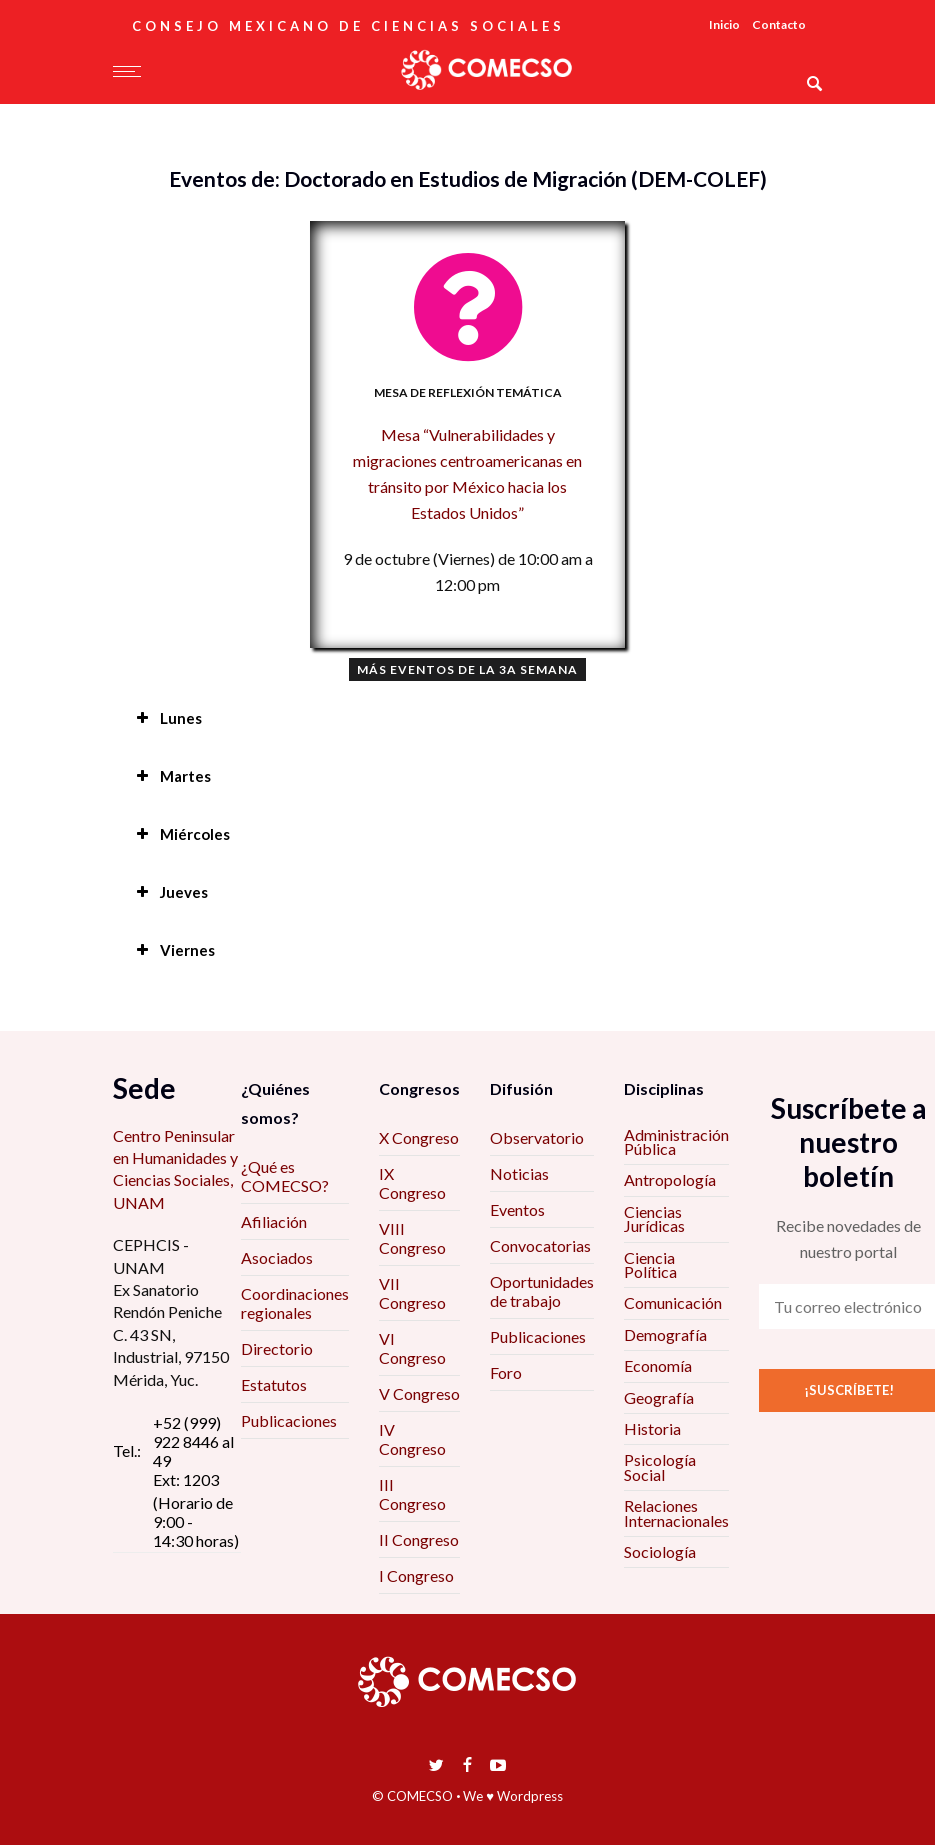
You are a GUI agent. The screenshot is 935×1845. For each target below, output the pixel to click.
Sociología (660, 1551)
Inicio (724, 24)
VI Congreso (412, 1348)
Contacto (779, 24)
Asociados (277, 1257)
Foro (506, 1372)
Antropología (670, 1179)
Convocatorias (540, 1245)
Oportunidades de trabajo (542, 1291)
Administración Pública (676, 1141)
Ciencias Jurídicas (654, 1218)
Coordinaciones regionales (295, 1303)
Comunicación (673, 1302)
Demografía (665, 1334)
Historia (652, 1428)
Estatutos (274, 1384)
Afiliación (274, 1221)
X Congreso (419, 1137)
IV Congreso (412, 1439)
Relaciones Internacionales (676, 1512)
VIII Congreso (412, 1238)
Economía (658, 1365)
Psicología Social (660, 1466)
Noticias (519, 1173)
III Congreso (412, 1494)
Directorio (277, 1348)
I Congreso (416, 1575)
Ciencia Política (650, 1264)
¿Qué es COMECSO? (285, 1176)
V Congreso (419, 1393)
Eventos (517, 1209)
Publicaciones (289, 1420)
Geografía (659, 1397)
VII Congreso (412, 1293)
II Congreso (419, 1539)
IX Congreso (412, 1183)
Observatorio (537, 1137)
